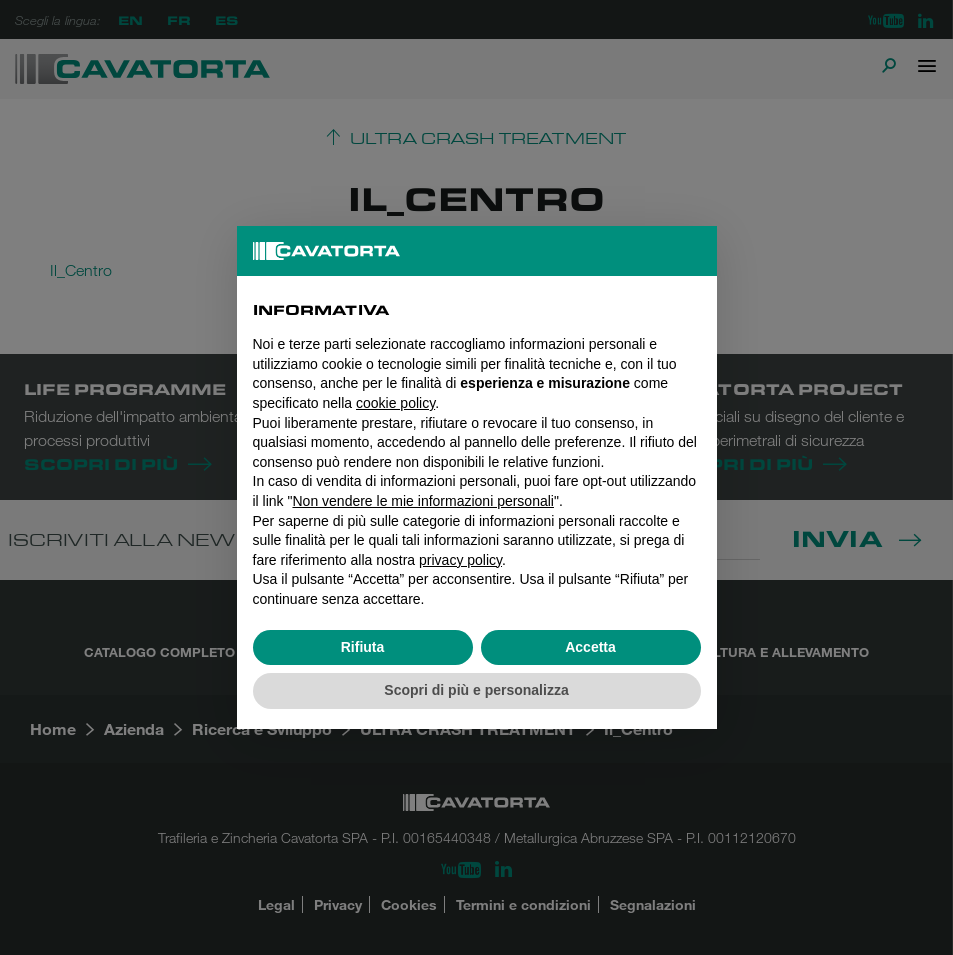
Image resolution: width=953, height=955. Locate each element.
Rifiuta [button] (363, 647)
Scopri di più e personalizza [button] (476, 690)
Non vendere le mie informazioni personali (422, 501)
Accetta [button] (590, 647)
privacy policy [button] (460, 560)
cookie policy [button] (395, 403)
